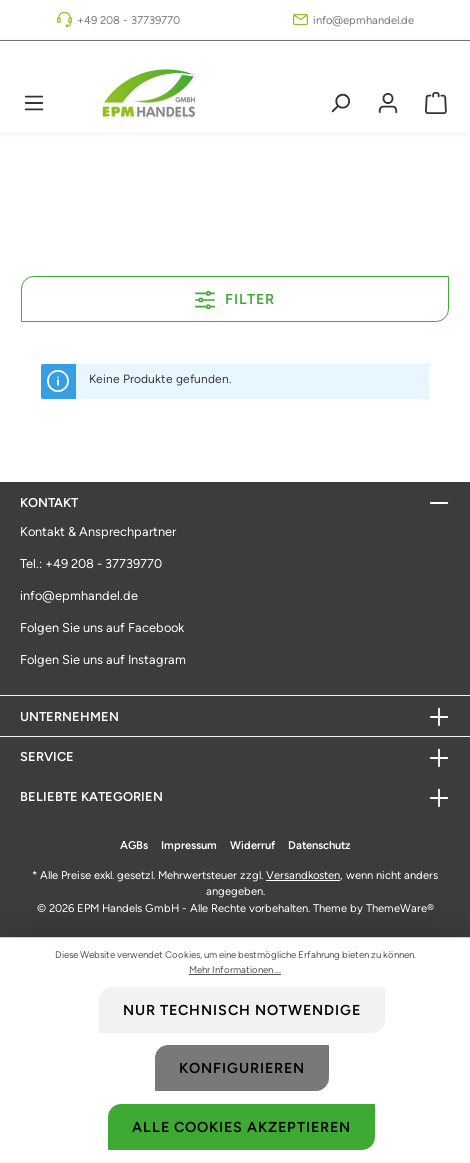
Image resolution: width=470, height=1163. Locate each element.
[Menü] (34, 103)
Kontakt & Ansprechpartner (98, 531)
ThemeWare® (400, 908)
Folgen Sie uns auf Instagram (103, 659)
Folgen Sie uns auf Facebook (102, 627)
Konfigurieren (242, 1068)
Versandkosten (303, 875)
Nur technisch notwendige (242, 1010)
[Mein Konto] (388, 103)
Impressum (189, 845)
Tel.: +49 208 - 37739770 (91, 563)
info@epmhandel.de (363, 20)
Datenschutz (319, 845)
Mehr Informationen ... (235, 969)
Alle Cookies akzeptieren (241, 1127)
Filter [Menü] (235, 296)
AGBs (134, 845)
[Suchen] (340, 103)
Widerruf (252, 845)
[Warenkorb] (436, 103)
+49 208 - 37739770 (128, 20)
